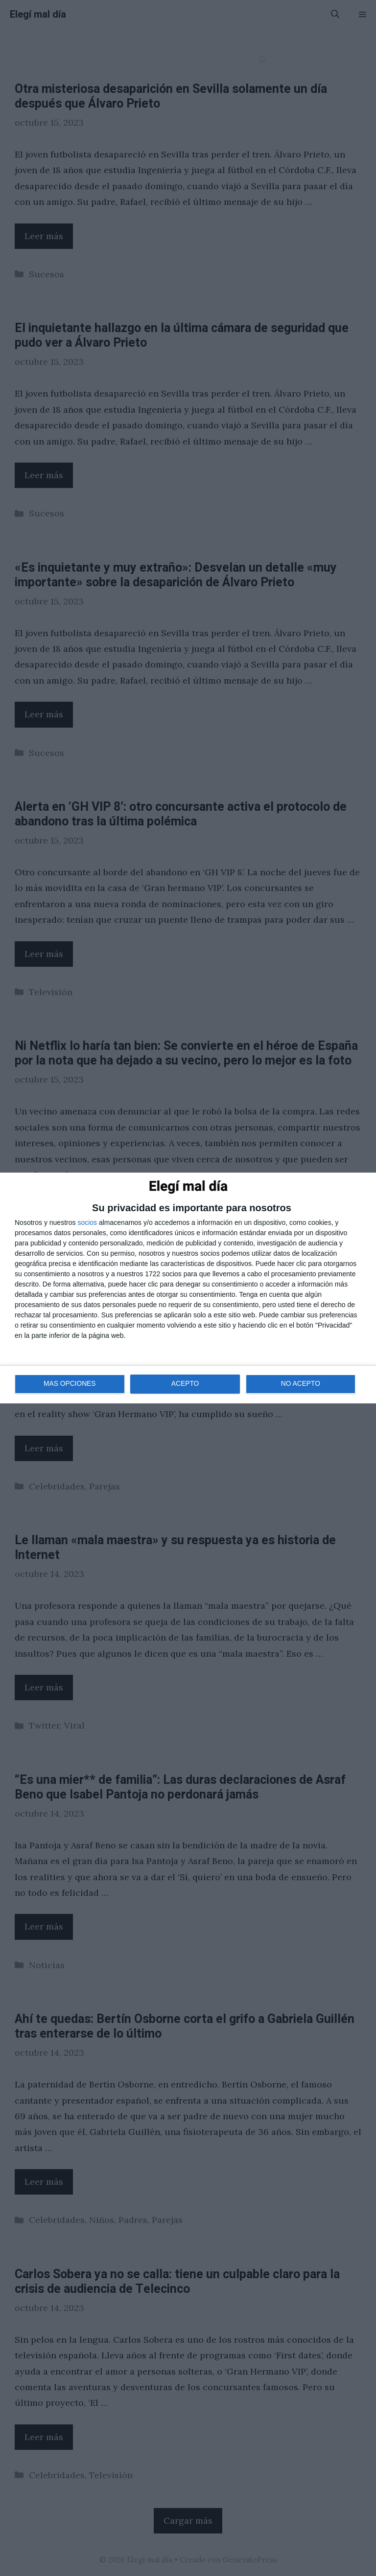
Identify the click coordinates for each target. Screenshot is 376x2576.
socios (87, 1222)
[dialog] (188, 1288)
